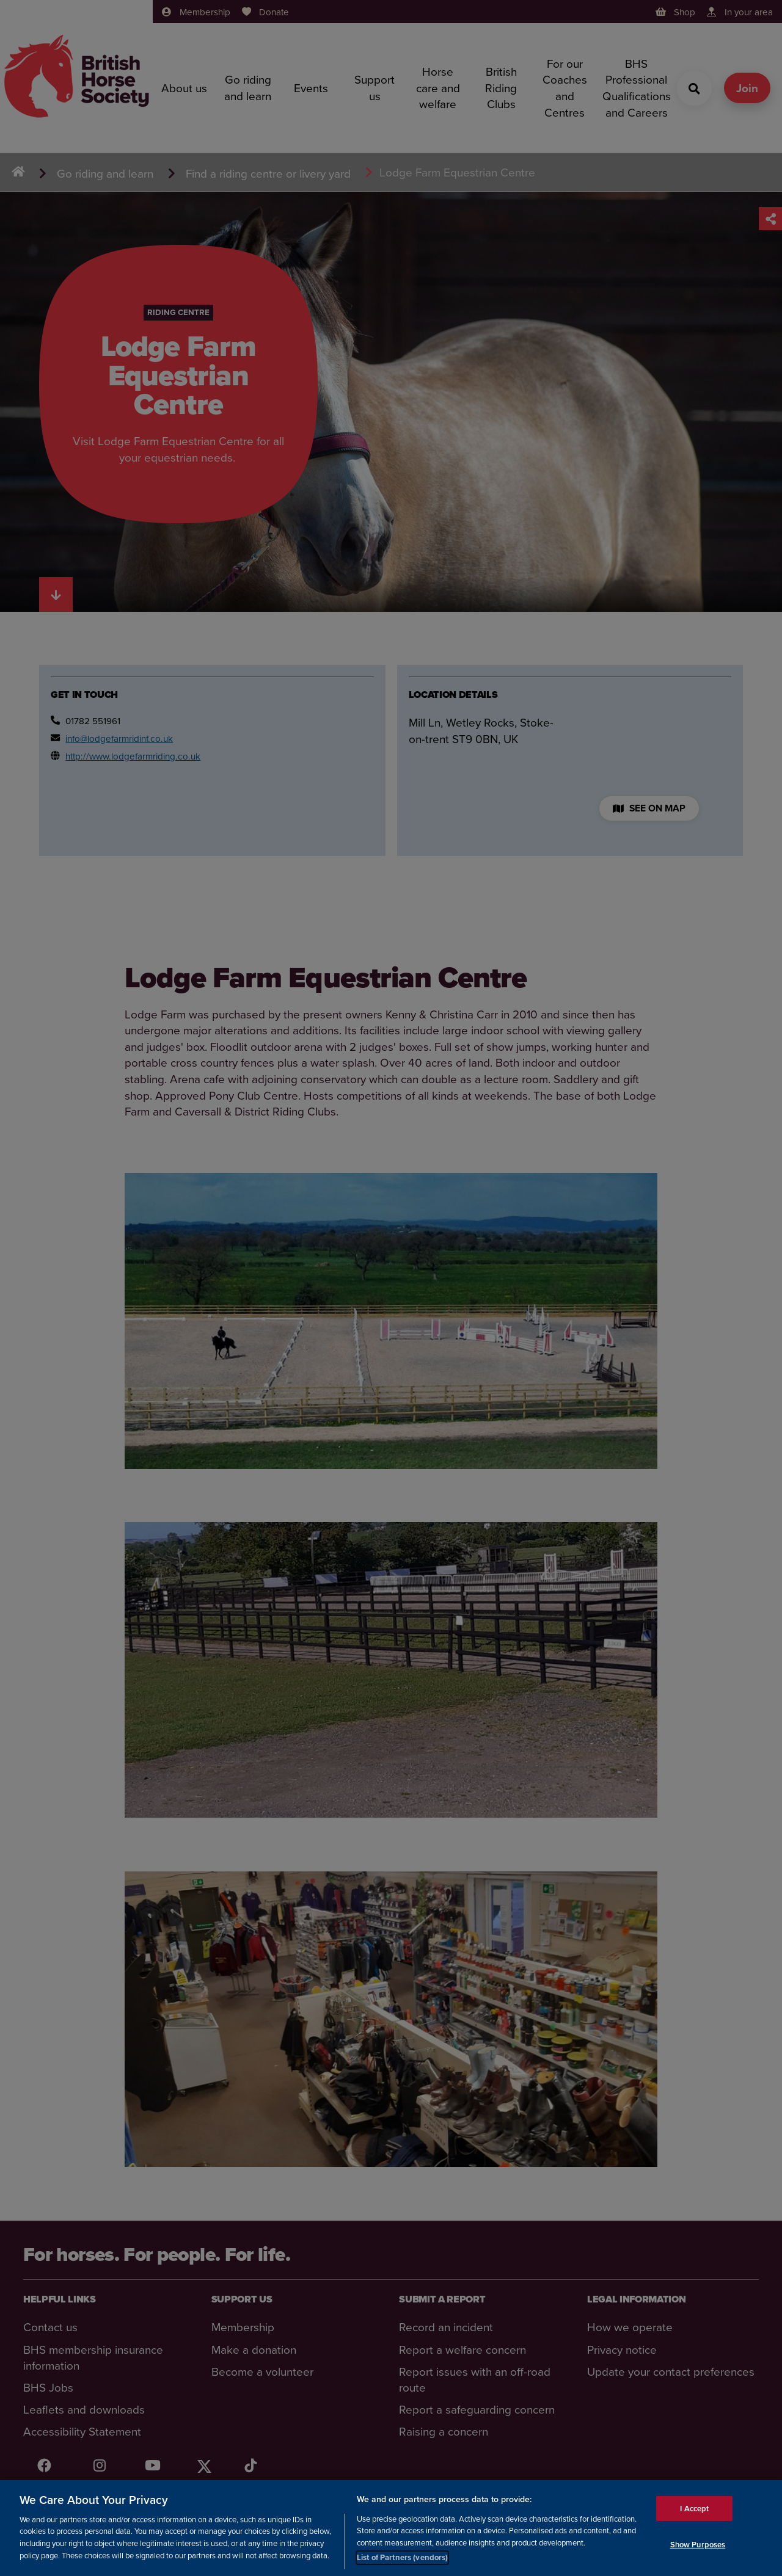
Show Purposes (698, 2547)
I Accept (694, 2510)
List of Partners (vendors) (402, 2560)
